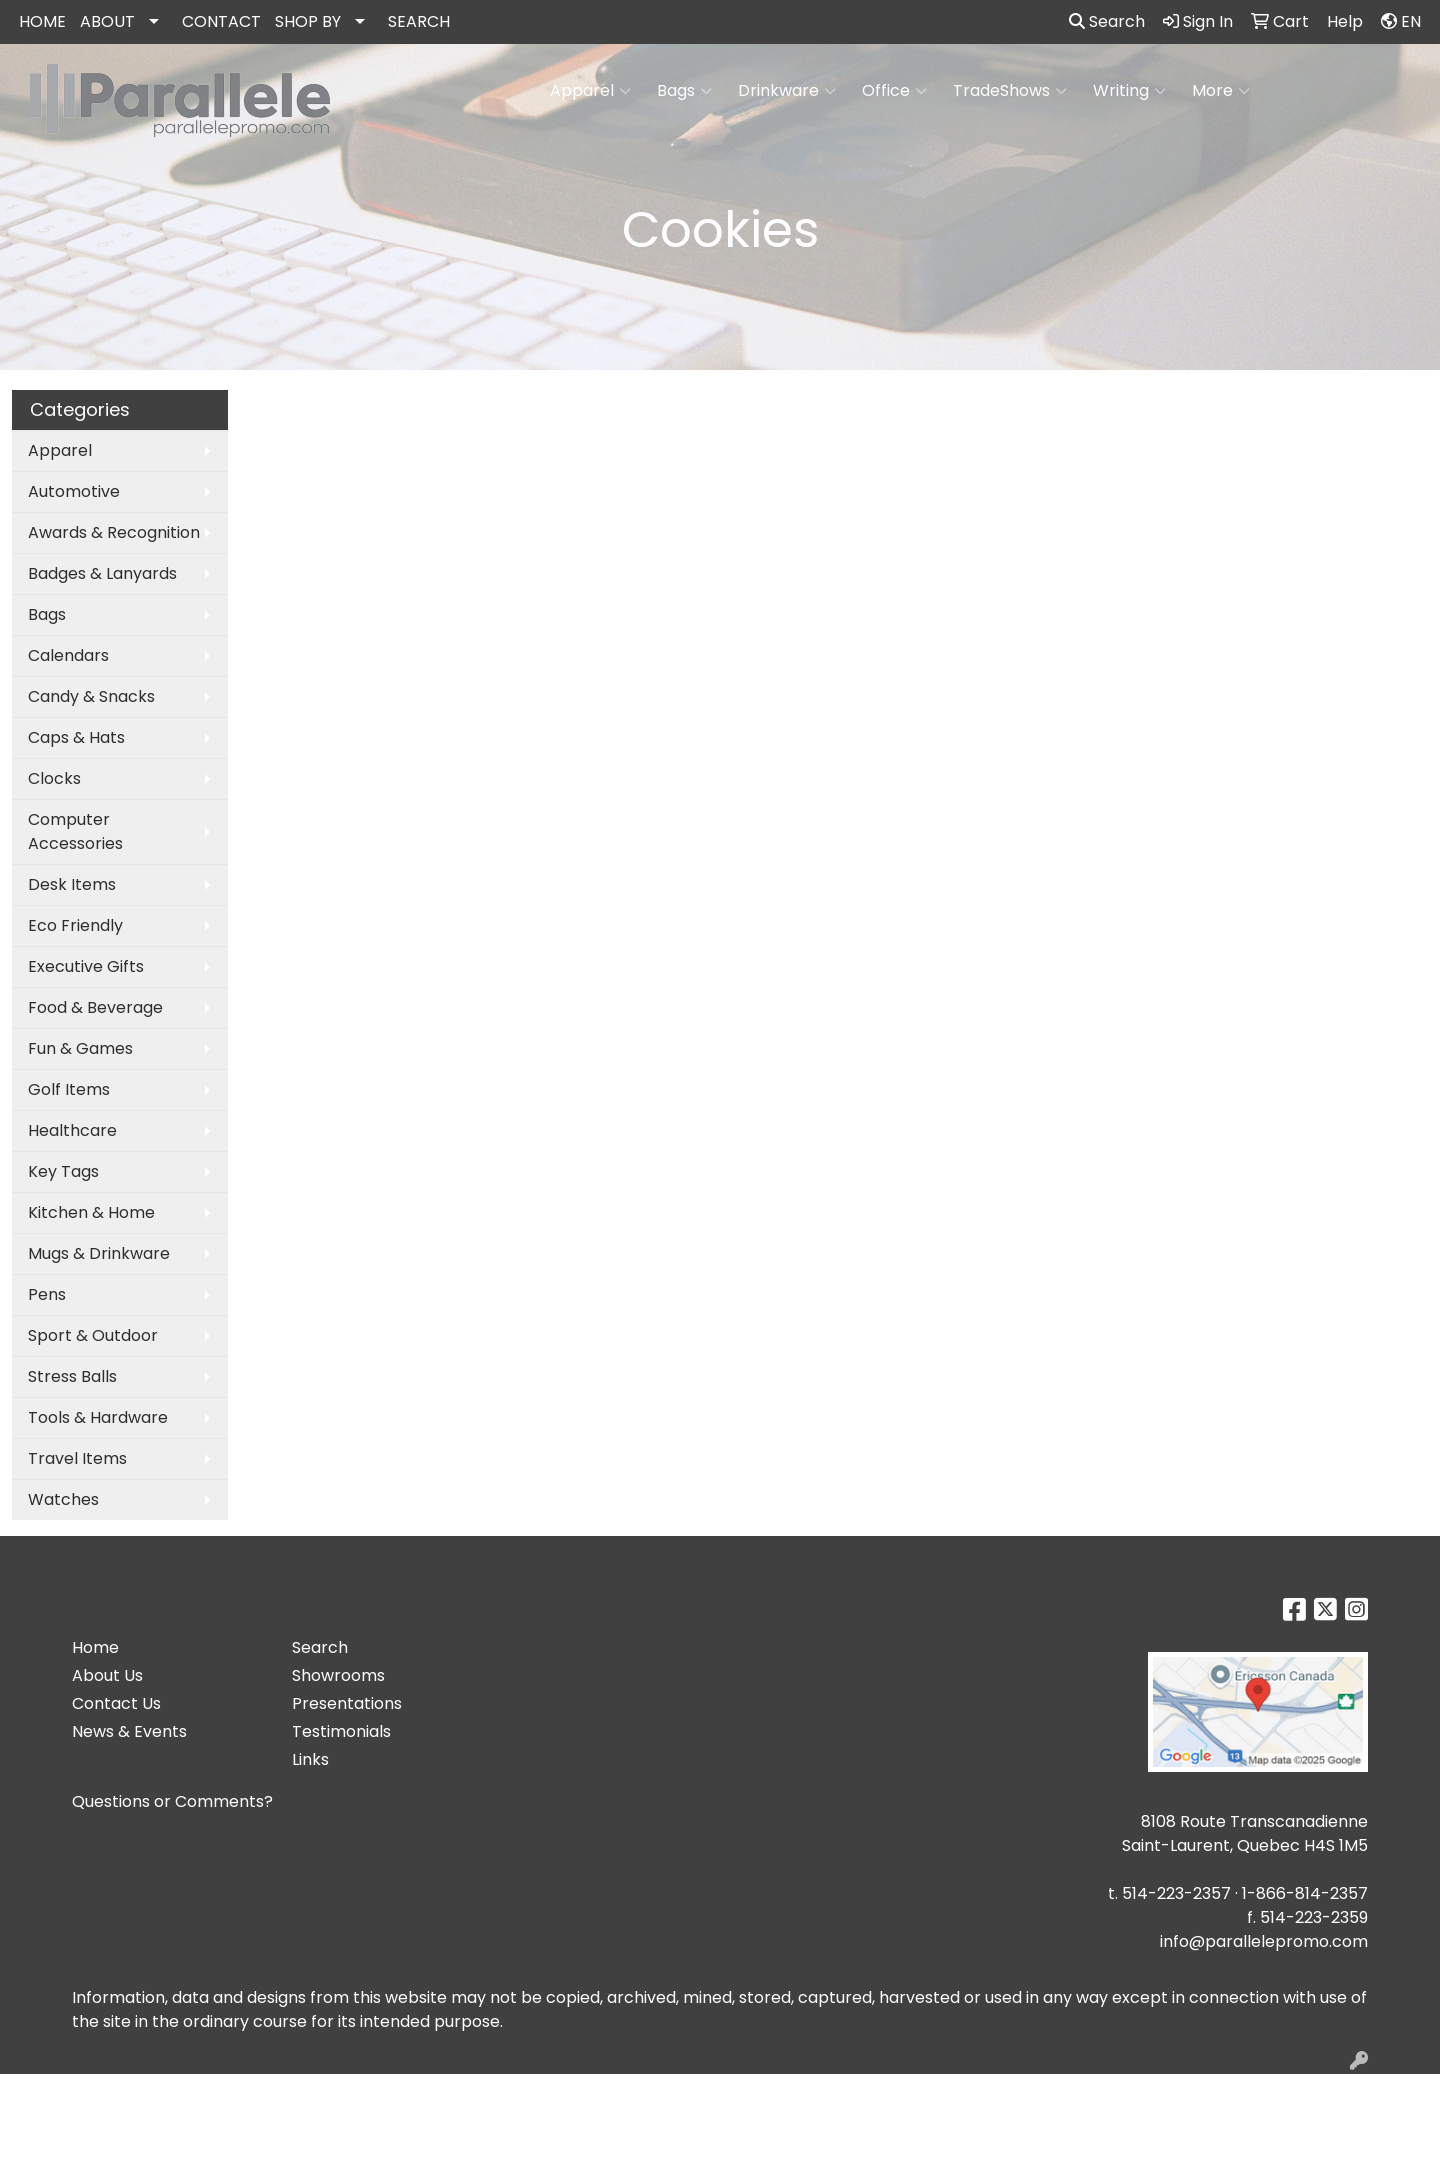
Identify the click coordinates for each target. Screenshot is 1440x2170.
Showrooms (338, 1675)
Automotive (74, 491)
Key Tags (63, 1171)
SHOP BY (308, 21)
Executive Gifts (86, 966)
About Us (107, 1675)
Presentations (347, 1703)
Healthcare (72, 1130)
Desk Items (72, 884)
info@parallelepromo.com (1264, 1941)
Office (894, 91)
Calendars (68, 655)
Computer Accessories (75, 831)
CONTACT (221, 21)
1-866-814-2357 (1305, 1893)
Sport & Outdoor (93, 1335)
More (1221, 91)
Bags (684, 91)
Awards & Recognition (114, 532)
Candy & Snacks (91, 696)
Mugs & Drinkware (99, 1253)
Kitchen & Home (91, 1212)
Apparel (590, 91)
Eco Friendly (75, 925)
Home (95, 1647)
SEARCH (419, 21)
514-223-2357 (1176, 1893)
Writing (1129, 91)
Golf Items (69, 1089)
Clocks (54, 778)
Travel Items (77, 1458)
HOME (42, 21)
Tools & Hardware (98, 1417)
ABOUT (107, 21)
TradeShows (1010, 91)
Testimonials (341, 1731)
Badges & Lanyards (102, 573)
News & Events (129, 1731)
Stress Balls (72, 1376)
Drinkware (787, 91)
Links (310, 1759)
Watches (63, 1499)
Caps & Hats (76, 737)
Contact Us (116, 1703)
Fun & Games (80, 1048)
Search (1107, 21)
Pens (47, 1294)
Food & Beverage (95, 1007)
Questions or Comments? (172, 1801)
